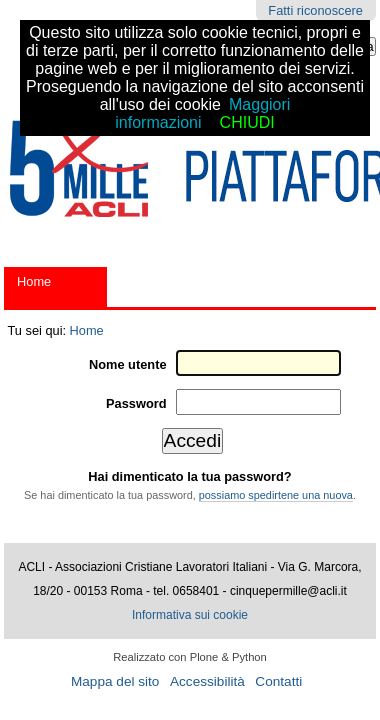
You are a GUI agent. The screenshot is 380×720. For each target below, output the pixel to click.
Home (34, 281)
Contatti (278, 681)
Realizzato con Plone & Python (190, 657)
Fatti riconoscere (315, 10)
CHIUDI (247, 122)
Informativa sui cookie (190, 615)
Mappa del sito (115, 681)
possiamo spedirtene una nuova (276, 495)
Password (136, 403)
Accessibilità (207, 681)
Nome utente (128, 364)
